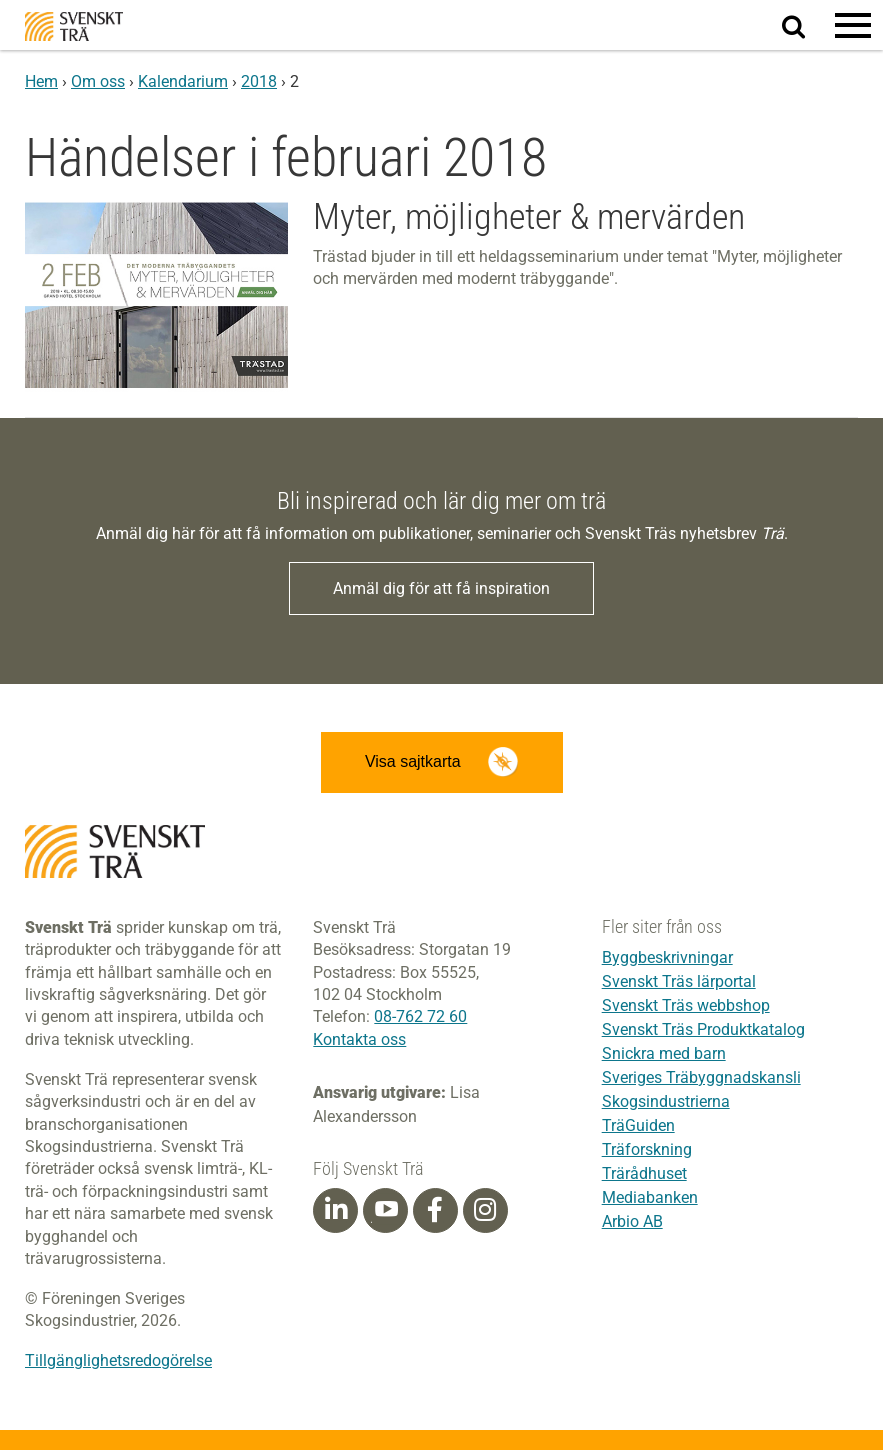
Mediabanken (650, 1199)
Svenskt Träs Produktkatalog (703, 1031)
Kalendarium (183, 81)
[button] (853, 25)
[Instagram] (485, 1213)
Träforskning (647, 1151)
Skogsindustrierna (666, 1103)
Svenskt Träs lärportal (679, 983)
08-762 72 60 (420, 1019)
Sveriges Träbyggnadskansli (701, 1079)
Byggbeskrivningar (667, 959)
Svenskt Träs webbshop (686, 1007)
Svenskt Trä (74, 26)
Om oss (98, 81)
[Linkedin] (336, 1213)
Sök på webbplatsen (805, 26)
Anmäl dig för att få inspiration (441, 588)
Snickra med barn (664, 1055)
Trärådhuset (644, 1175)
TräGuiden (638, 1127)
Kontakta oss (359, 1041)
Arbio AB (632, 1223)
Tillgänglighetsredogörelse (118, 1363)
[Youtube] (385, 1213)
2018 (259, 81)
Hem (41, 81)
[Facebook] (435, 1213)
